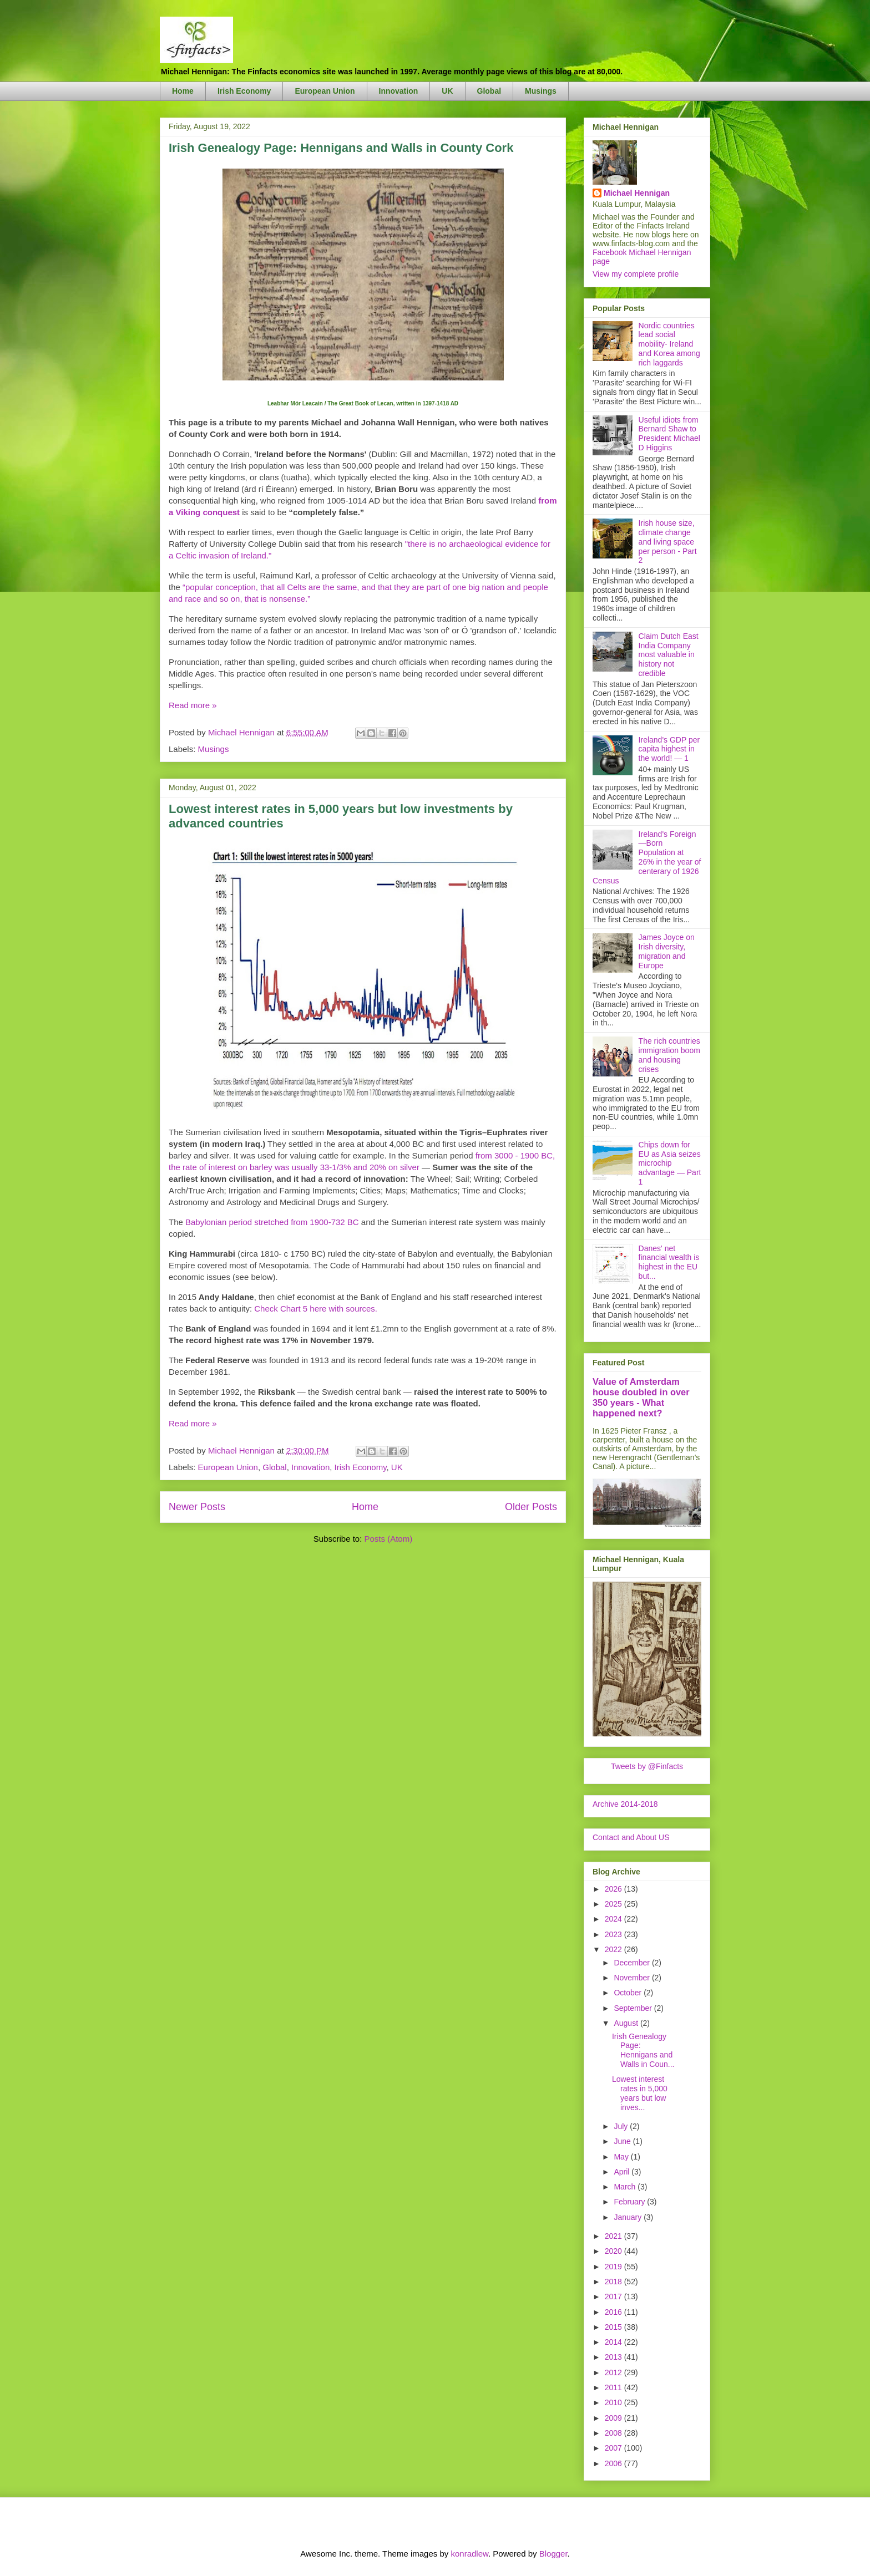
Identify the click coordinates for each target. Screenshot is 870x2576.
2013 (614, 2357)
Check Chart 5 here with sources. (315, 1308)
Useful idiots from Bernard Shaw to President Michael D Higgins (669, 433)
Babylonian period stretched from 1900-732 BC (272, 1222)
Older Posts (531, 1506)
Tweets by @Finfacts (647, 1766)
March (626, 2186)
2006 (614, 2463)
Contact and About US (631, 1837)
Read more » (193, 705)
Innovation (398, 91)
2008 (614, 2432)
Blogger (553, 2553)
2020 (614, 2251)
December (632, 1962)
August (627, 2023)
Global (489, 91)
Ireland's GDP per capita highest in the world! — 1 (669, 749)
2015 (614, 2327)
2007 (614, 2447)
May (622, 2156)
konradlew (469, 2553)
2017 (614, 2296)
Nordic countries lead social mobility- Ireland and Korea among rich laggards (669, 344)
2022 (614, 1949)
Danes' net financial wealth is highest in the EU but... (669, 1262)
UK (447, 91)
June (623, 2141)
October (629, 1992)
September (634, 2008)
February (630, 2201)
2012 (614, 2372)
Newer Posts (197, 1506)
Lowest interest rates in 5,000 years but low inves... (639, 2093)
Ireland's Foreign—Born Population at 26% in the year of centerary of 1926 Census (647, 857)
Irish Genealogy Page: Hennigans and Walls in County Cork (341, 148)
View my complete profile (636, 274)
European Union (325, 91)
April (622, 2171)
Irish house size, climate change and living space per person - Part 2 (668, 542)
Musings (541, 91)
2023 (614, 1934)
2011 (614, 2387)
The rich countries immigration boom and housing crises (669, 1055)
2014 (614, 2342)
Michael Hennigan (637, 193)
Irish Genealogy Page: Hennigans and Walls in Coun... (643, 2050)
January (629, 2217)
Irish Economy (244, 91)
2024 (614, 1918)
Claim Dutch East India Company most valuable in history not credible (669, 655)
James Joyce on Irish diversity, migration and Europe (667, 951)
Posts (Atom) (389, 1538)
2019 (614, 2266)
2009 (614, 2418)
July (622, 2126)
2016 (614, 2312)
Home (183, 91)
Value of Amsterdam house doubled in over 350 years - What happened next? (641, 1397)
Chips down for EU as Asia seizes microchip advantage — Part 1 (670, 1163)
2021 (614, 2236)
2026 (614, 1888)
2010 (614, 2402)
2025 (614, 1903)
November (632, 1977)
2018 (614, 2281)
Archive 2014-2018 (625, 1804)
